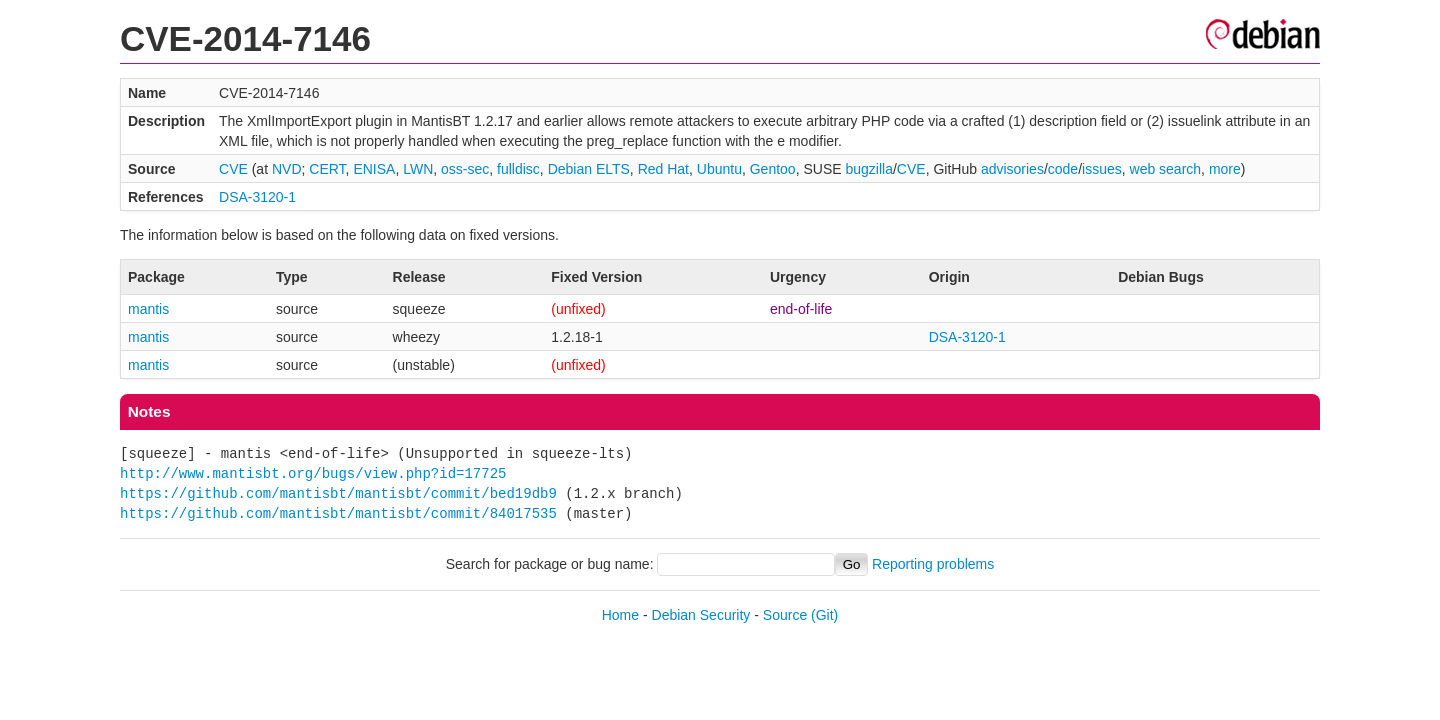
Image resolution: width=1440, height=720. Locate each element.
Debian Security (701, 615)
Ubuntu (719, 169)
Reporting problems (933, 564)
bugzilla (868, 169)
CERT (327, 169)
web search (1166, 169)
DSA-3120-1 (257, 197)
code (1063, 169)
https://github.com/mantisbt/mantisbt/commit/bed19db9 (338, 493)
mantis (148, 309)
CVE (233, 169)
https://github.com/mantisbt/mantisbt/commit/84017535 (338, 513)
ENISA (374, 169)
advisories (1012, 169)
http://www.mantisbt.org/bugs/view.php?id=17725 (313, 473)
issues (1102, 169)
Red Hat (663, 169)
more (1225, 169)
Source (785, 615)
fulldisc (518, 169)
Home (620, 615)
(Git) (824, 615)
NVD (287, 169)
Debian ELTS (589, 169)
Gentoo (773, 169)
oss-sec (465, 169)
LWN (418, 169)
